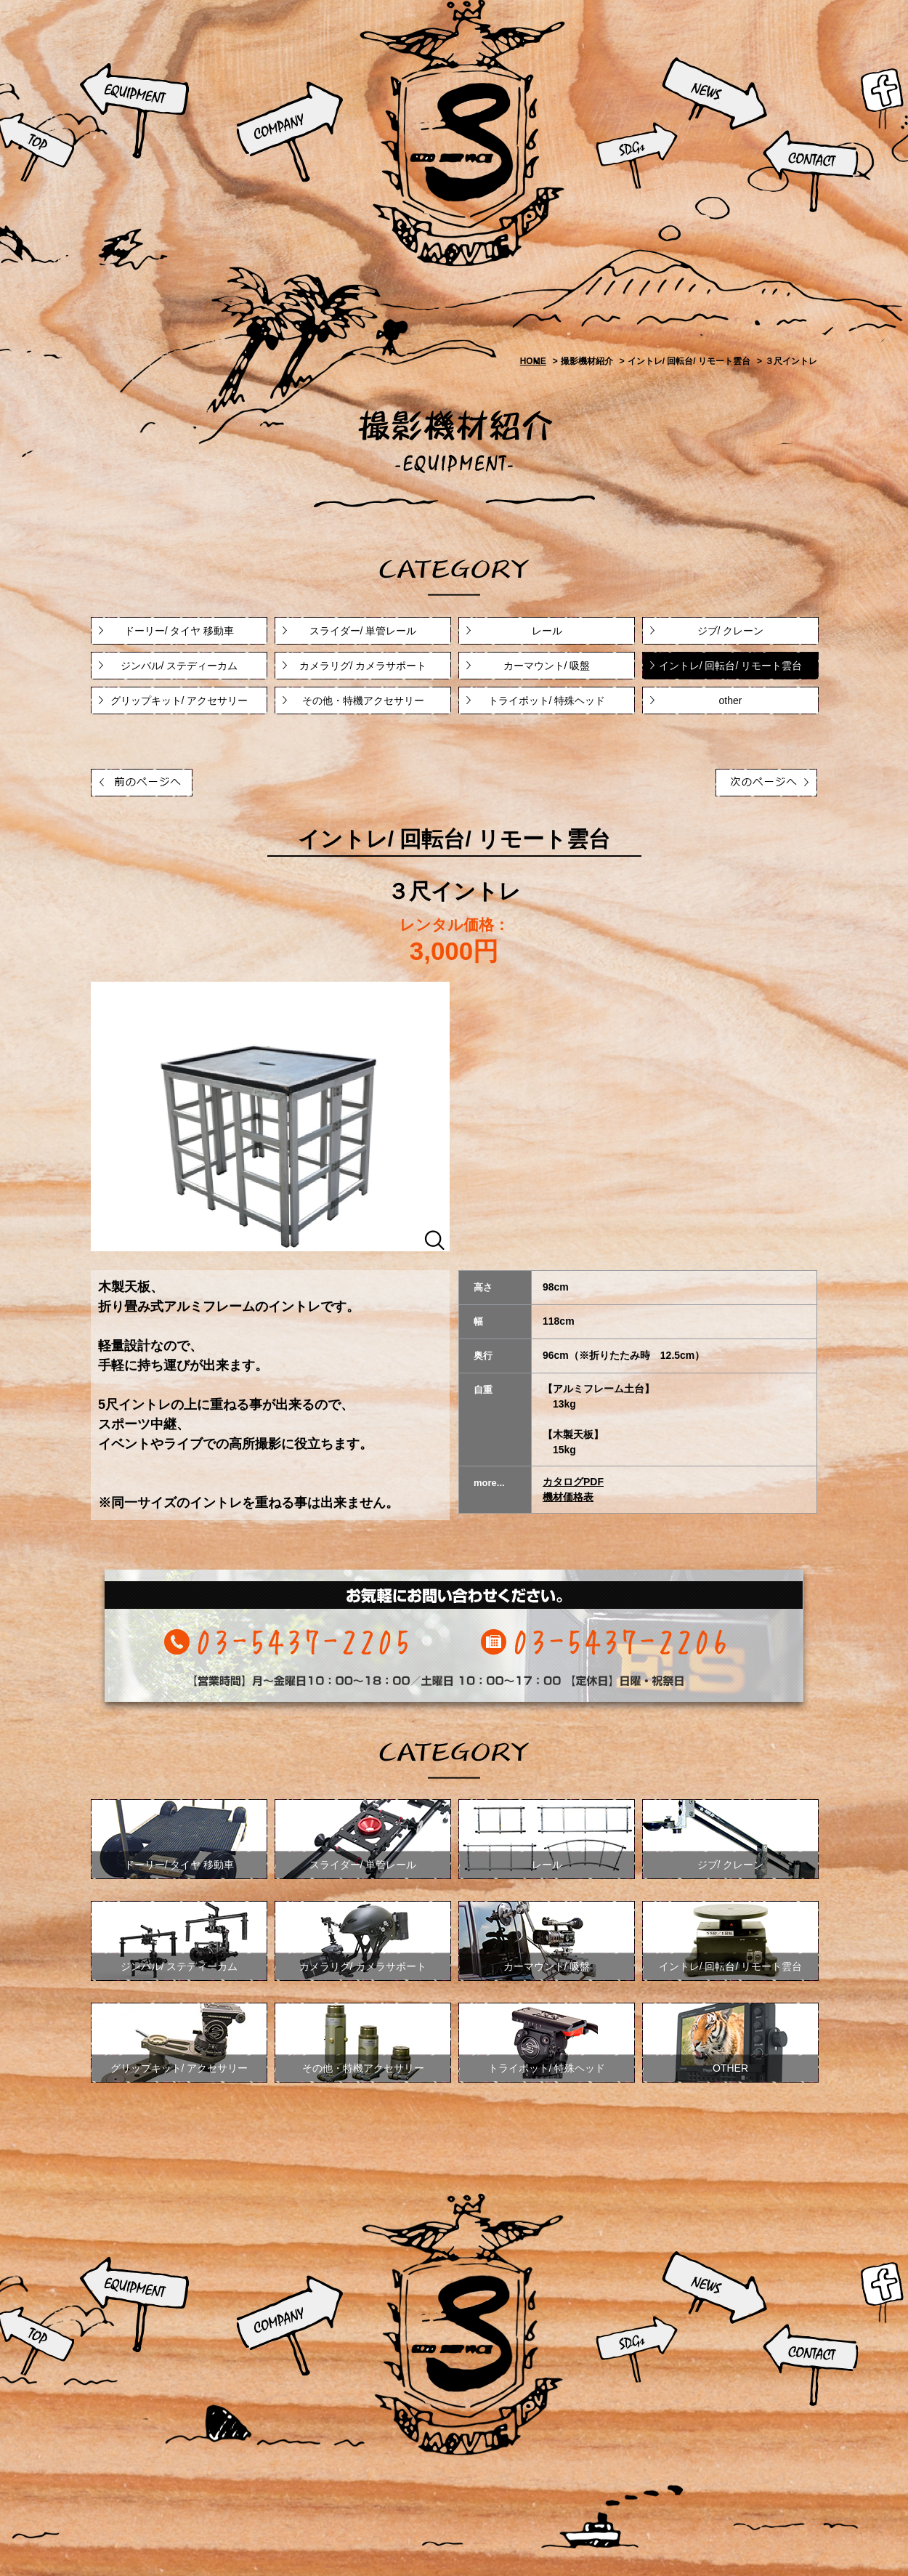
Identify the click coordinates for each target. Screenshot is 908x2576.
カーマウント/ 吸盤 (547, 665)
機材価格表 (568, 1497)
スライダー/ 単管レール (363, 631)
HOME (533, 361)
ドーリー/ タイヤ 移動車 (179, 631)
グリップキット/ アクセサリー (179, 700)
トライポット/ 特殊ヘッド (547, 700)
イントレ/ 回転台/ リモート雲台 (731, 665)
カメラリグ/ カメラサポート (363, 665)
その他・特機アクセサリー (363, 700)
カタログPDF (573, 1481)
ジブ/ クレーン (730, 631)
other (730, 700)
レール (547, 631)
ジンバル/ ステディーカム (179, 665)
